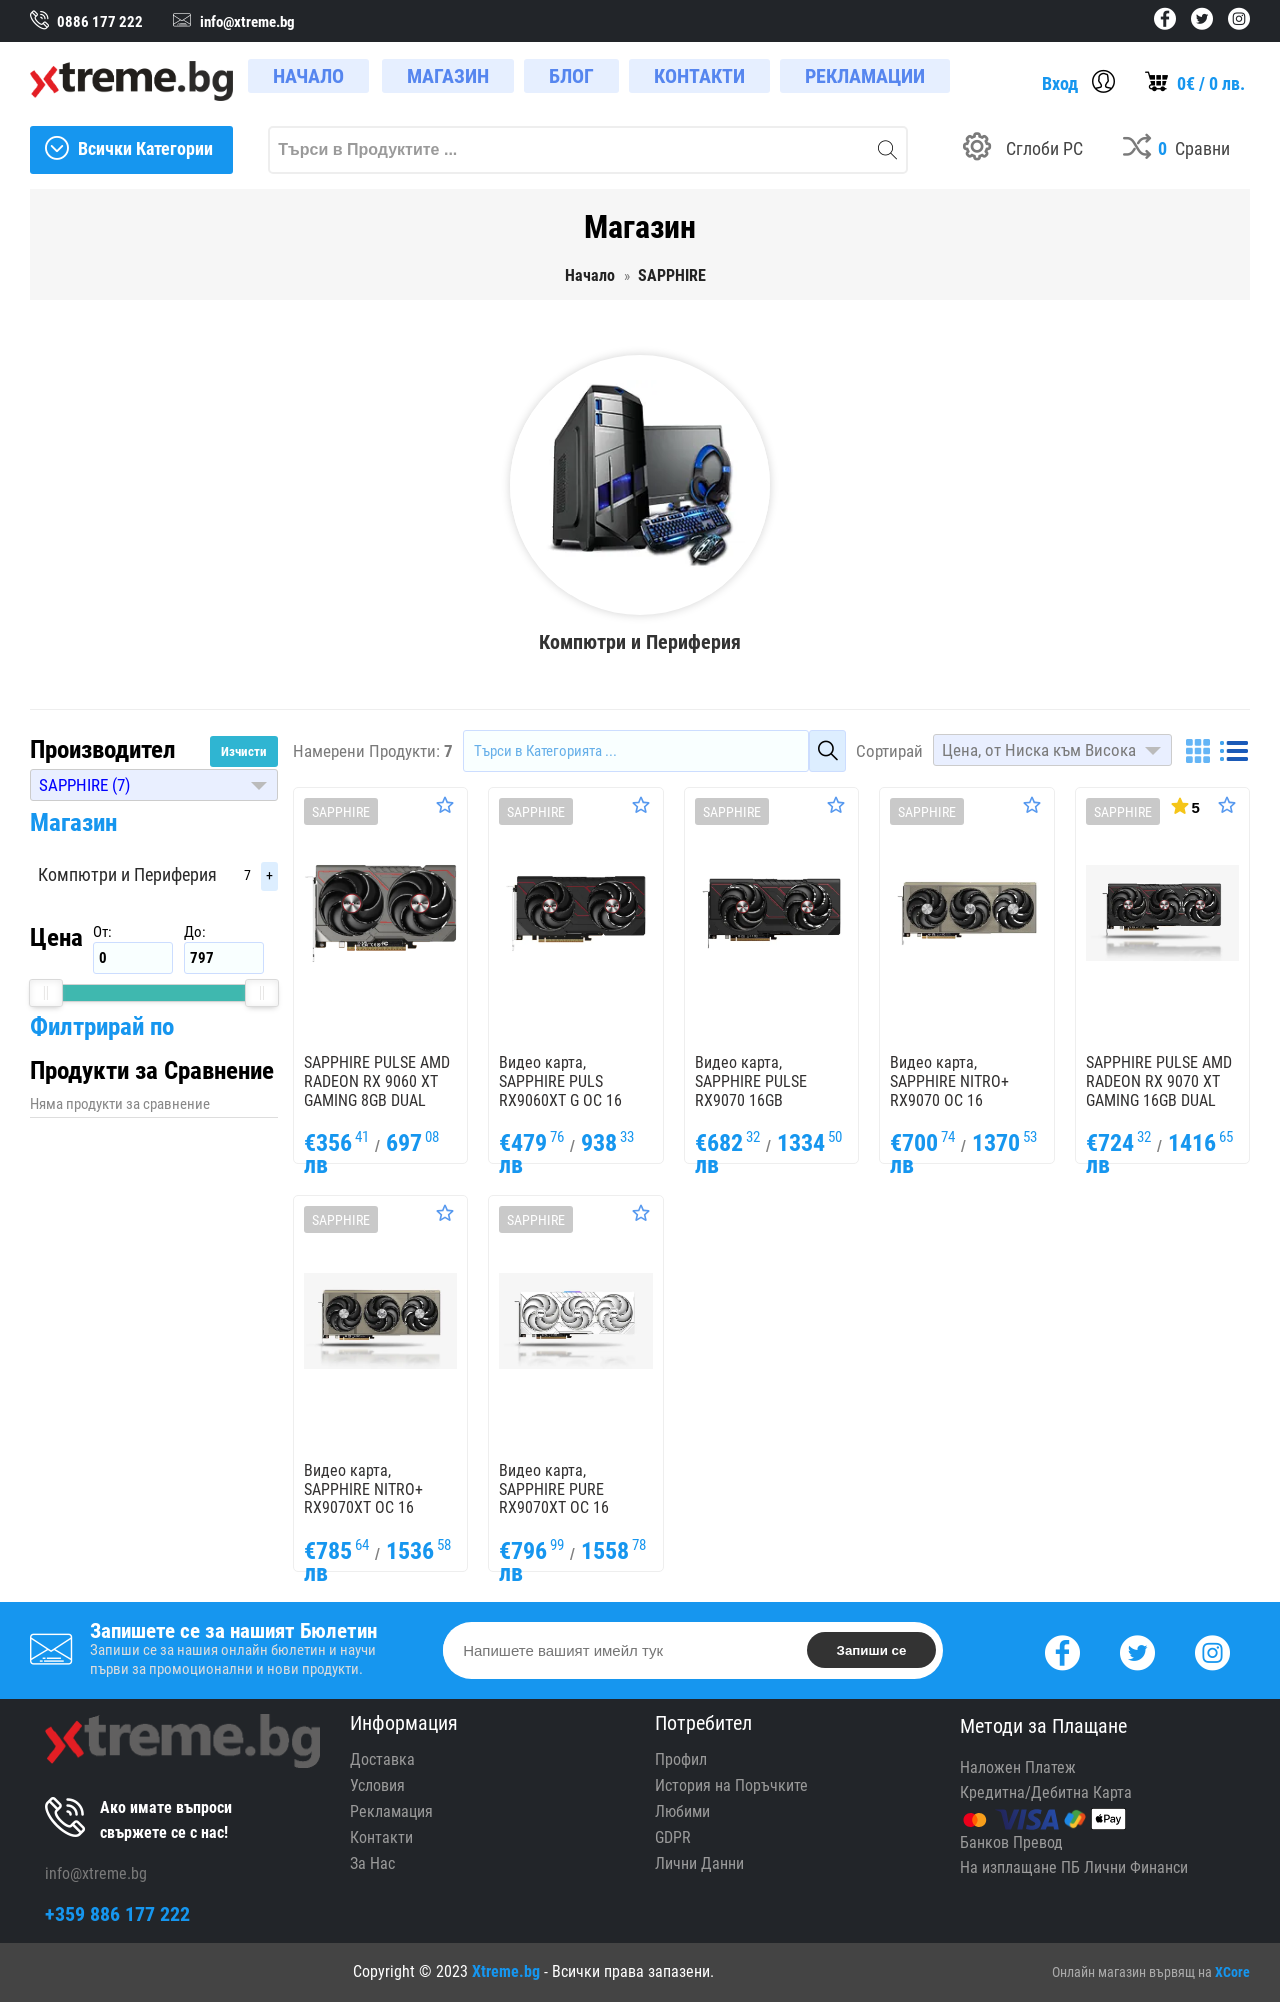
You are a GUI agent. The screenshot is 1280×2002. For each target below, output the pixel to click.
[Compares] (1176, 150)
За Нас (372, 1863)
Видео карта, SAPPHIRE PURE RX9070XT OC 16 (554, 1489)
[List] (1234, 751)
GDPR (673, 1837)
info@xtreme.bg (96, 1873)
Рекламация (391, 1811)
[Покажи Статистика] (1184, 805)
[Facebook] (1062, 1650)
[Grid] (1198, 751)
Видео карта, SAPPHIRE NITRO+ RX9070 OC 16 (949, 1081)
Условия (377, 1785)
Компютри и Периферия (127, 874)
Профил (681, 1759)
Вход (1060, 83)
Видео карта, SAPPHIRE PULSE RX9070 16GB (751, 1081)
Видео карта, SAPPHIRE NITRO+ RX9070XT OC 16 (363, 1489)
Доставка (382, 1759)
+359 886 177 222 (117, 1914)
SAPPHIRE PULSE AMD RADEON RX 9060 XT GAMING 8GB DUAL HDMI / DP (377, 1090)
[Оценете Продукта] (445, 805)
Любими (682, 1811)
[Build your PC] (1023, 150)
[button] (154, 785)
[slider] (46, 993)
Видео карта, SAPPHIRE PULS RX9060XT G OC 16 (560, 1081)
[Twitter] (1137, 1650)
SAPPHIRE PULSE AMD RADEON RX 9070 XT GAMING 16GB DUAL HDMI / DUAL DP (1159, 1090)
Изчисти (244, 751)
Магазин (73, 822)
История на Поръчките (731, 1785)
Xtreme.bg (506, 1971)
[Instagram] (1212, 1650)
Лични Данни (699, 1863)
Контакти (381, 1837)
